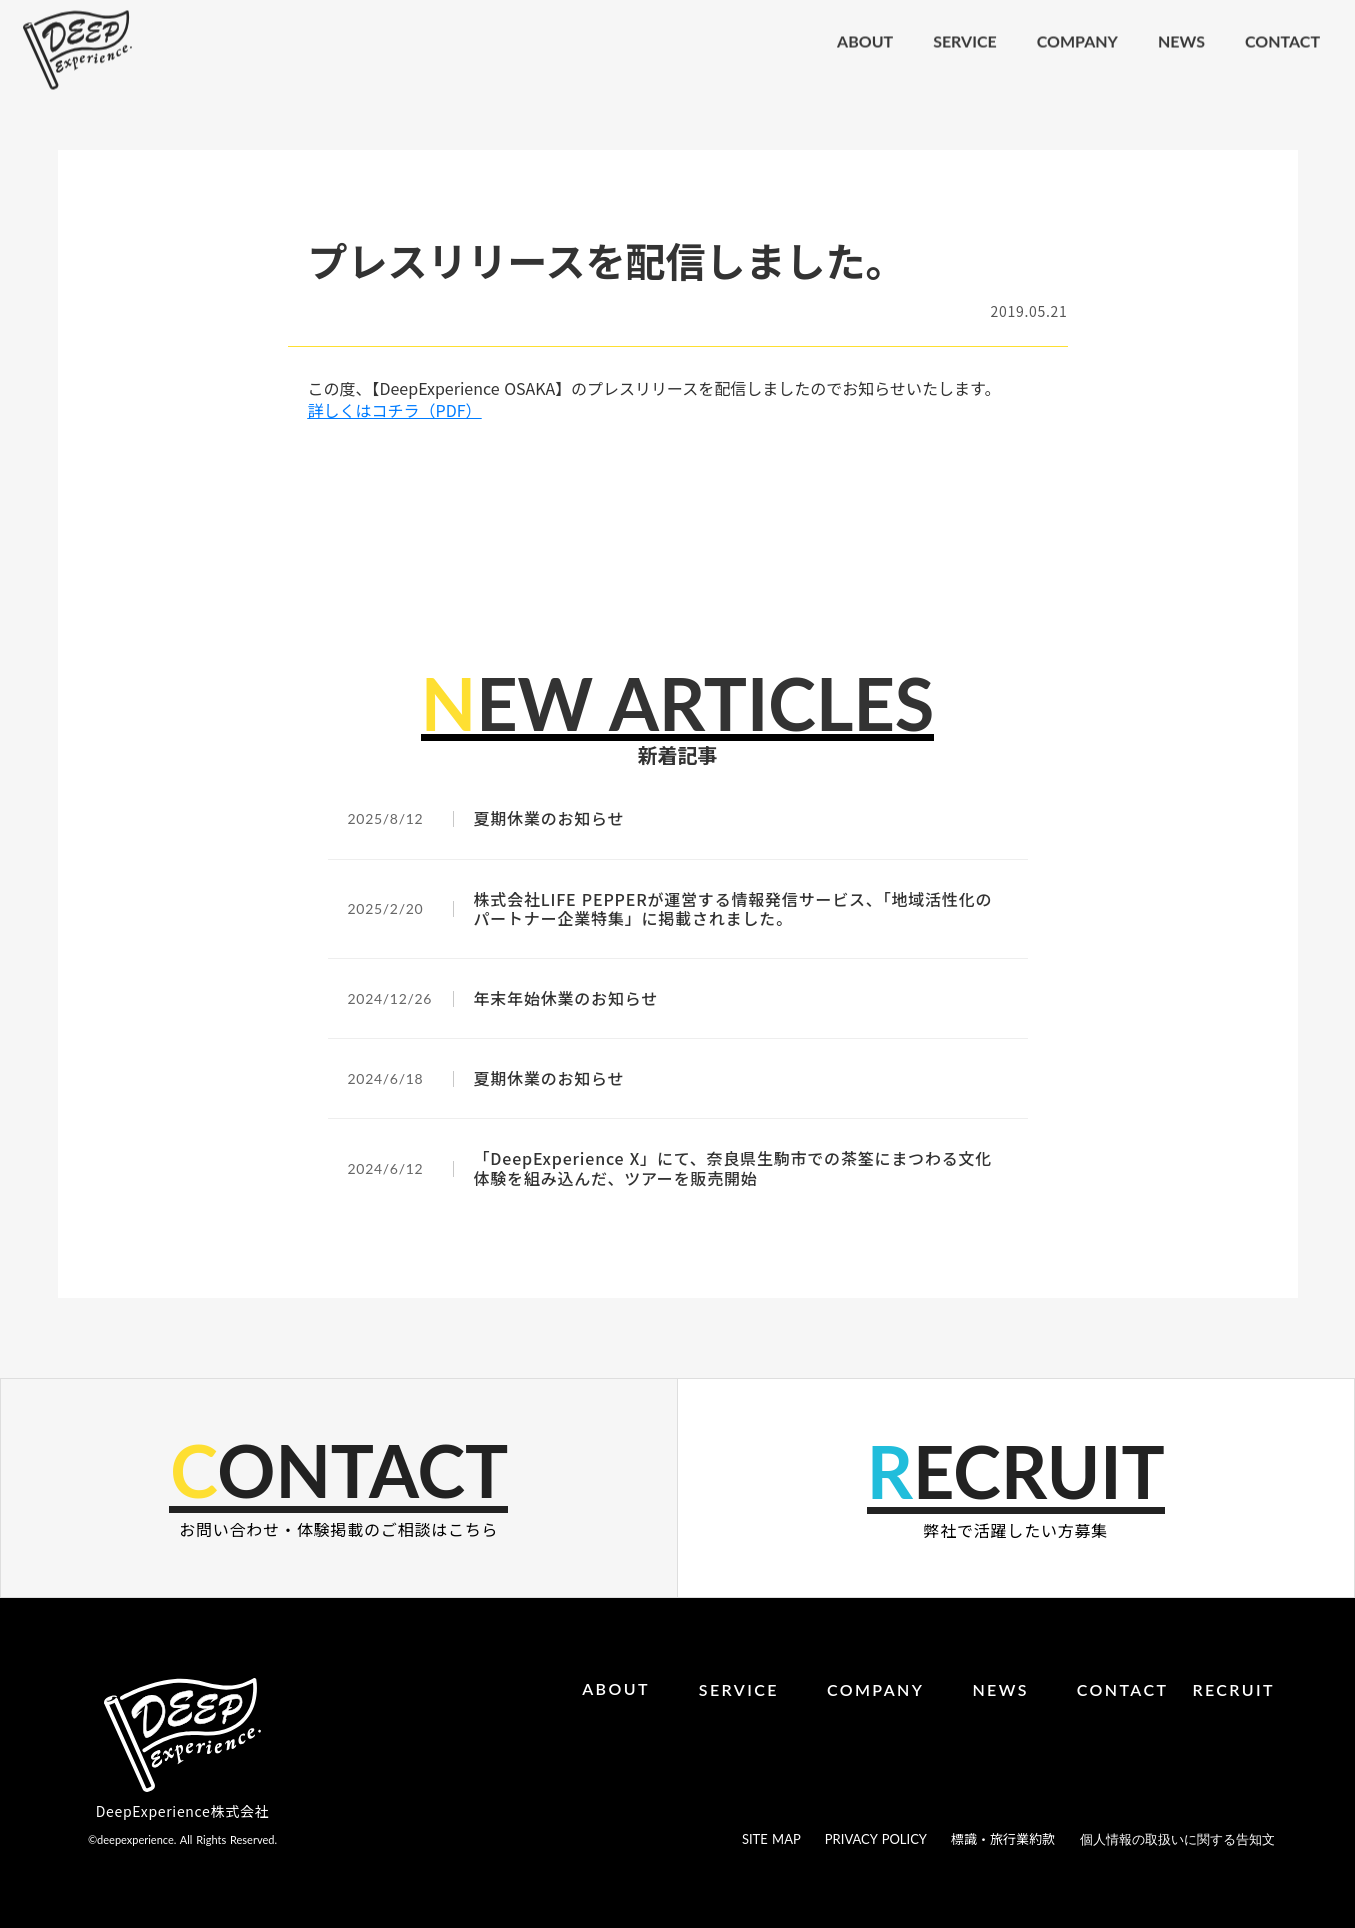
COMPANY (875, 1689)
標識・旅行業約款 (1003, 1839)
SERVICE (739, 1689)
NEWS (1000, 1689)
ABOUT (616, 1688)
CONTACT (1123, 1689)
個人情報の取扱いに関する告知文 (1177, 1839)
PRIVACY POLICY (876, 1839)
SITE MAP (771, 1839)
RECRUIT (1233, 1689)
